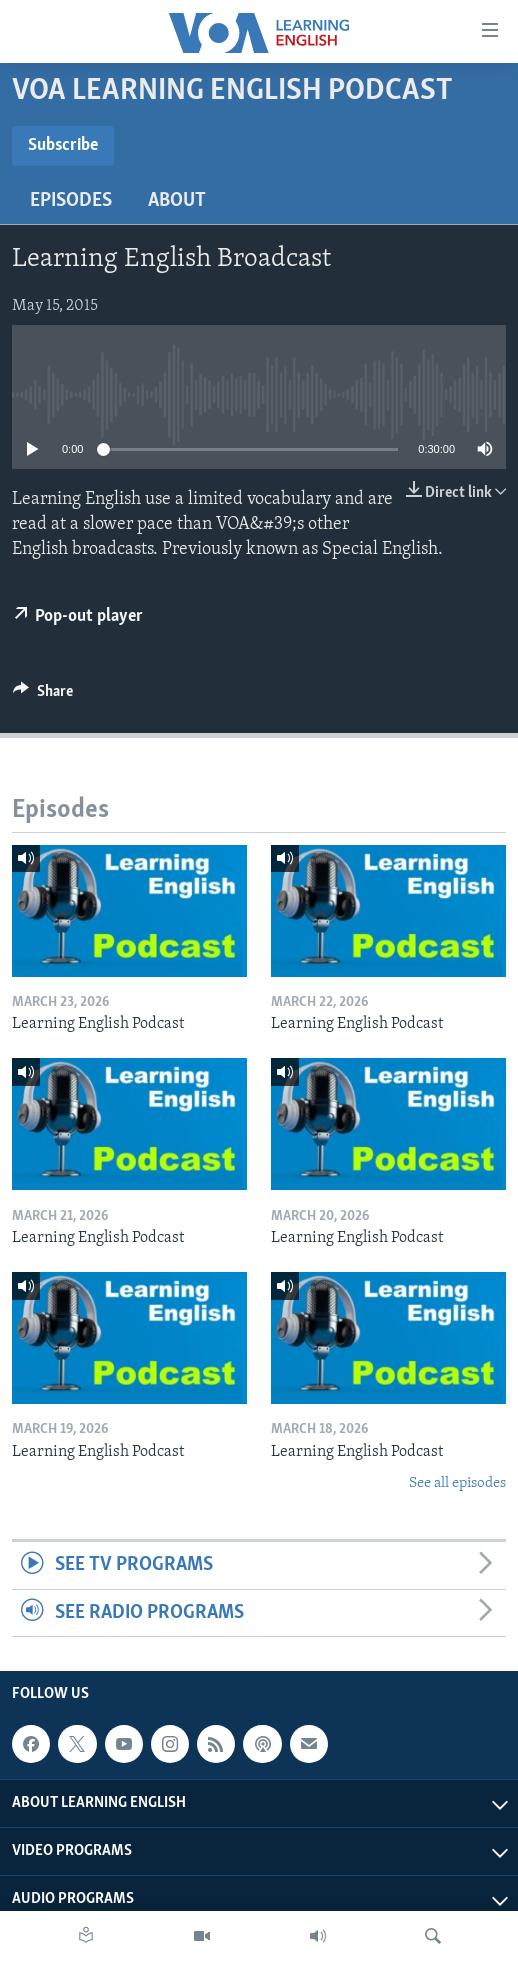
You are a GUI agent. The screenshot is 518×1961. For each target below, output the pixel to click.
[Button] (43, 696)
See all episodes (457, 1483)
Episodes (71, 201)
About (177, 201)
